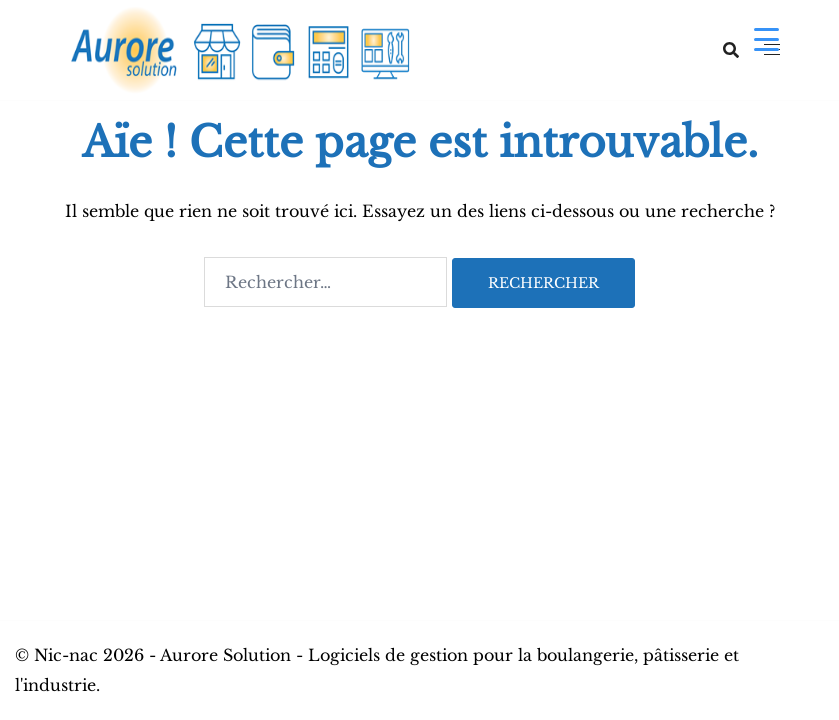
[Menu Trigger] (766, 39)
